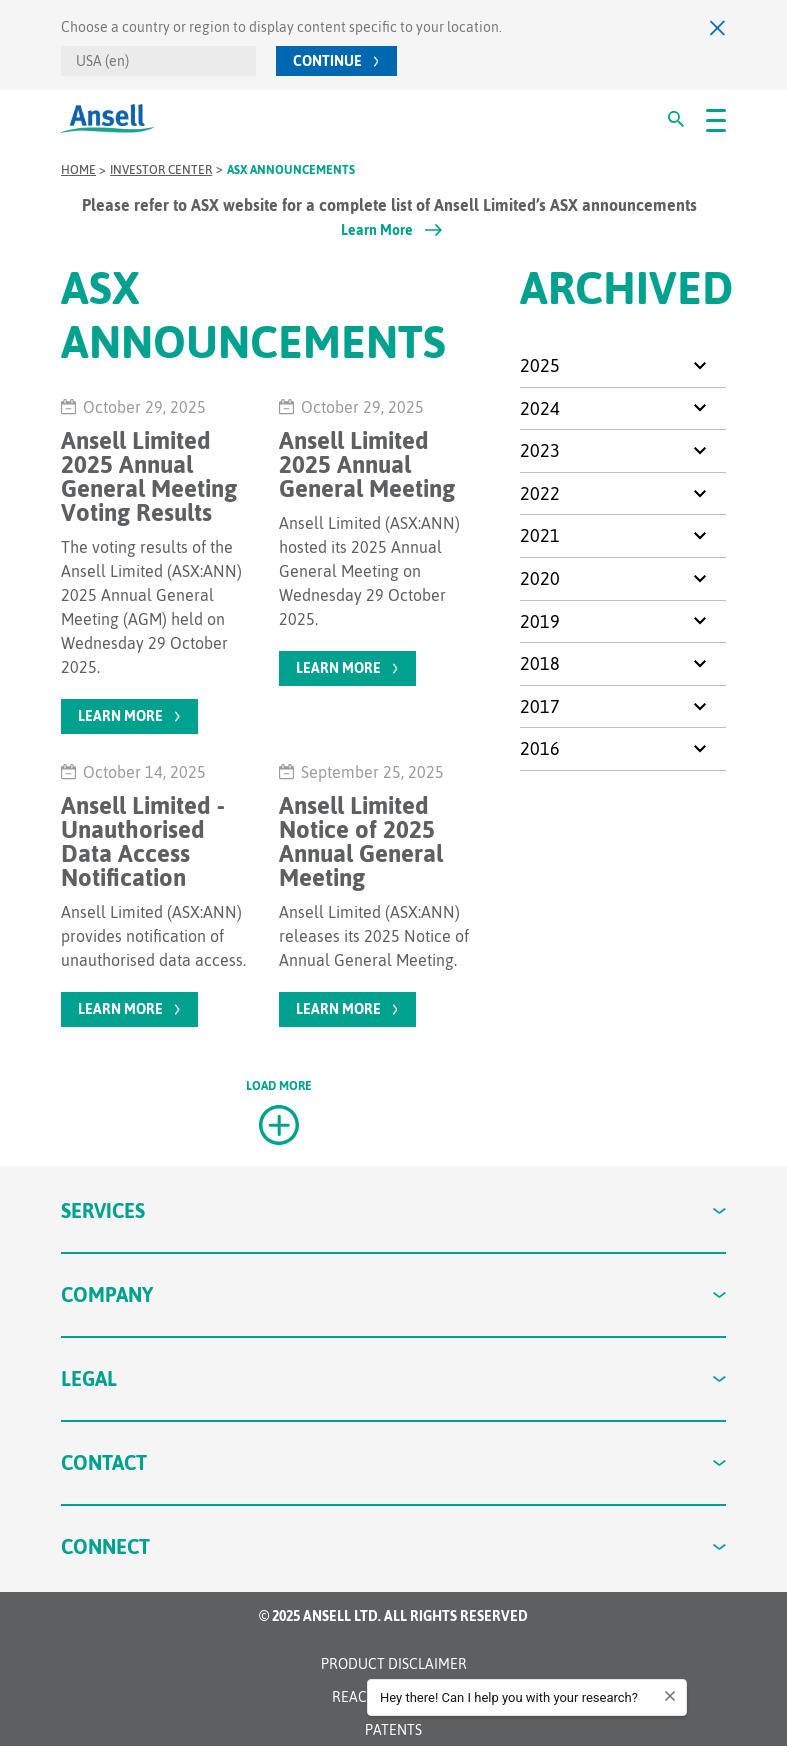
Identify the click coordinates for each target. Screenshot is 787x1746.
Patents (393, 1730)
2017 (540, 706)
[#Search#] (676, 119)
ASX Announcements (291, 170)
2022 (540, 493)
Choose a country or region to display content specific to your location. (281, 27)
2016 (540, 748)
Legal (393, 1378)
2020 (540, 578)
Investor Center (161, 170)
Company (393, 1294)
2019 (540, 621)
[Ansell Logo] (107, 118)
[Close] (718, 27)
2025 (540, 365)
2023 (540, 450)
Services (393, 1210)
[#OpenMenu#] (716, 119)
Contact (393, 1462)
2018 (540, 663)
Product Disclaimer (394, 1664)
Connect (393, 1546)
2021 (540, 535)
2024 (540, 408)
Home (78, 170)
